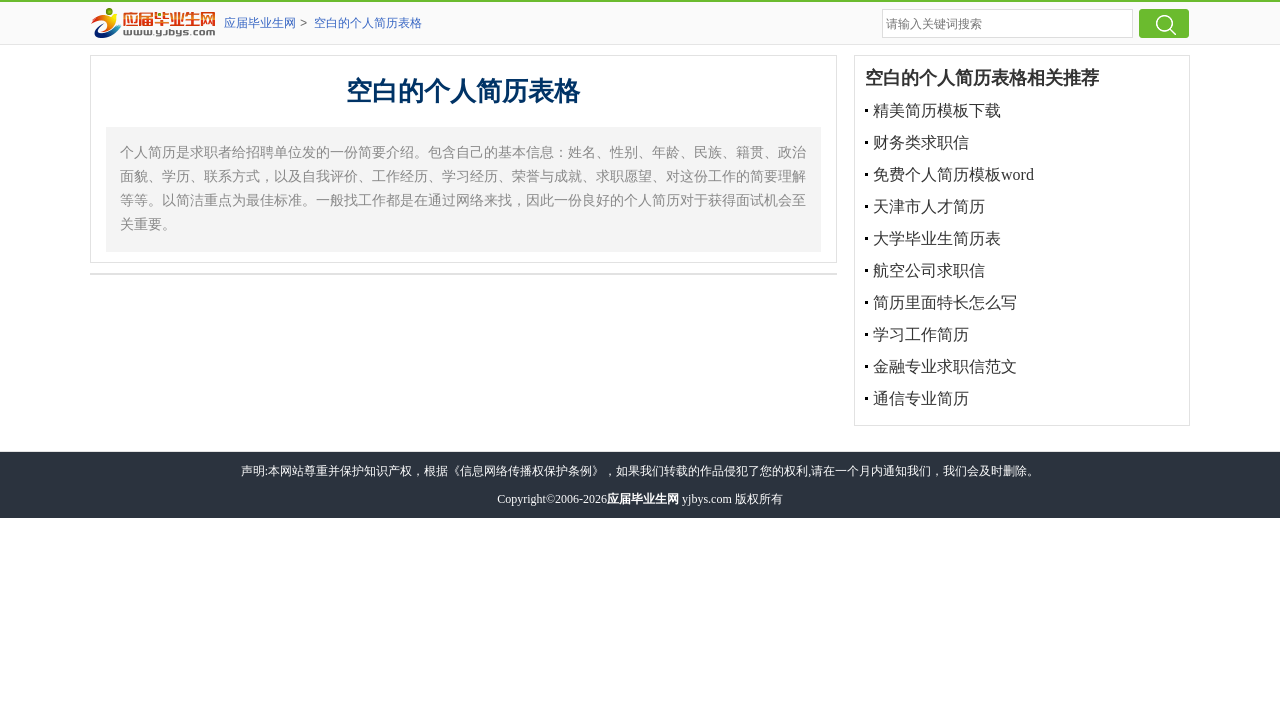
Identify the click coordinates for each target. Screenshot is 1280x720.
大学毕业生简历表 (937, 238)
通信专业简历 (921, 398)
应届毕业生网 (260, 23)
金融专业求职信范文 (945, 366)
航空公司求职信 (929, 270)
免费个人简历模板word (953, 174)
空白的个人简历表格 (368, 23)
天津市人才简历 (929, 206)
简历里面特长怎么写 (945, 302)
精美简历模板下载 (937, 110)
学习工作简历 (921, 334)
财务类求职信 (921, 142)
